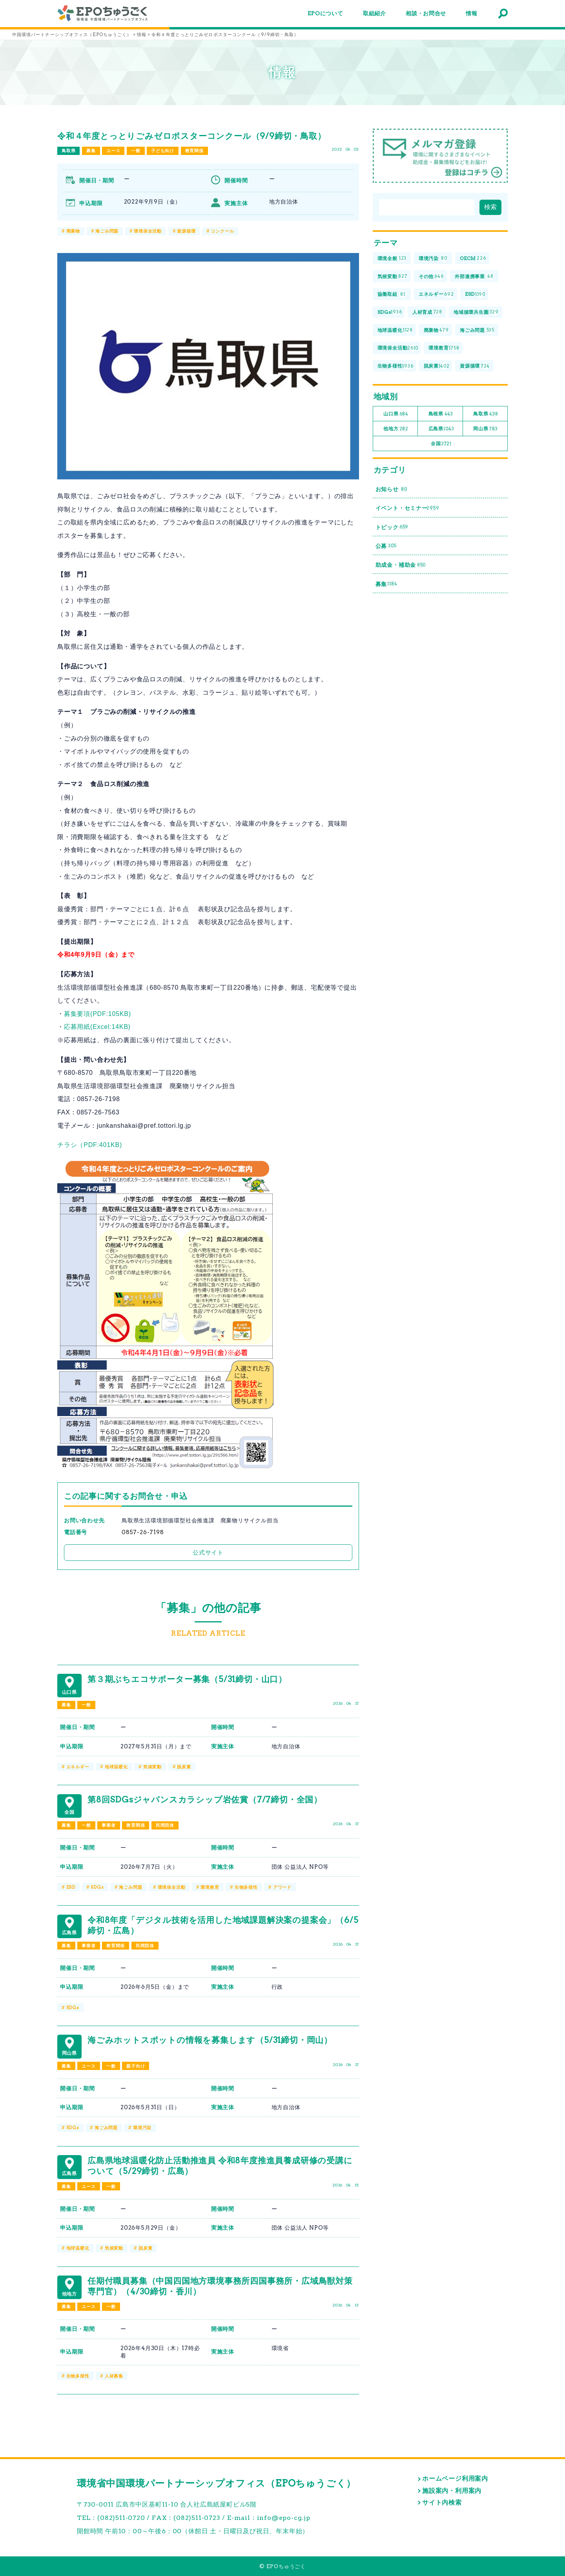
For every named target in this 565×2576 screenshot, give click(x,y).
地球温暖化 (116, 1767)
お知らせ (391, 489)
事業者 (108, 1825)
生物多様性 (246, 1887)
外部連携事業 (474, 276)
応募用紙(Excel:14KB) (97, 1026)
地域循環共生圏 (476, 312)
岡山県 (485, 429)
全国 (441, 444)
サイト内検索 (442, 2502)
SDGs (97, 1887)
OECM (473, 258)
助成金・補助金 (400, 565)
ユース (113, 150)
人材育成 (427, 312)
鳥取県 (68, 150)
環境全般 (392, 258)
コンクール (222, 231)
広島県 (441, 429)
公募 (386, 546)
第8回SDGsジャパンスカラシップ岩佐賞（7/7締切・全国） (204, 1799)
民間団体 (165, 1825)
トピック (392, 527)
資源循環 (186, 231)
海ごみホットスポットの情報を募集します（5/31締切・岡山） (209, 2040)
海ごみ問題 (106, 231)
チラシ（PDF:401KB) (89, 1144)
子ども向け (162, 150)
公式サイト (208, 1552)
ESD (70, 1887)
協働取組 (391, 294)
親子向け (135, 2066)
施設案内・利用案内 (451, 2490)
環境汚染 (142, 2127)
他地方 (395, 429)
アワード (282, 1887)
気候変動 (152, 1767)
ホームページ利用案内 (455, 2478)
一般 (135, 150)
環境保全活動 (148, 231)
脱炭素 (184, 1767)
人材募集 (114, 2376)
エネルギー (77, 1767)
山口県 (395, 414)
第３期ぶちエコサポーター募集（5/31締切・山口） (187, 1679)
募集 (91, 150)
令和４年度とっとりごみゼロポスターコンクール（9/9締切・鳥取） (191, 136)
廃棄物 (73, 231)
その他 (431, 276)
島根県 (440, 414)
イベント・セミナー (407, 508)
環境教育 (209, 1887)
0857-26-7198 (143, 1532)
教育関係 (194, 150)
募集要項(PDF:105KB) (97, 1013)
